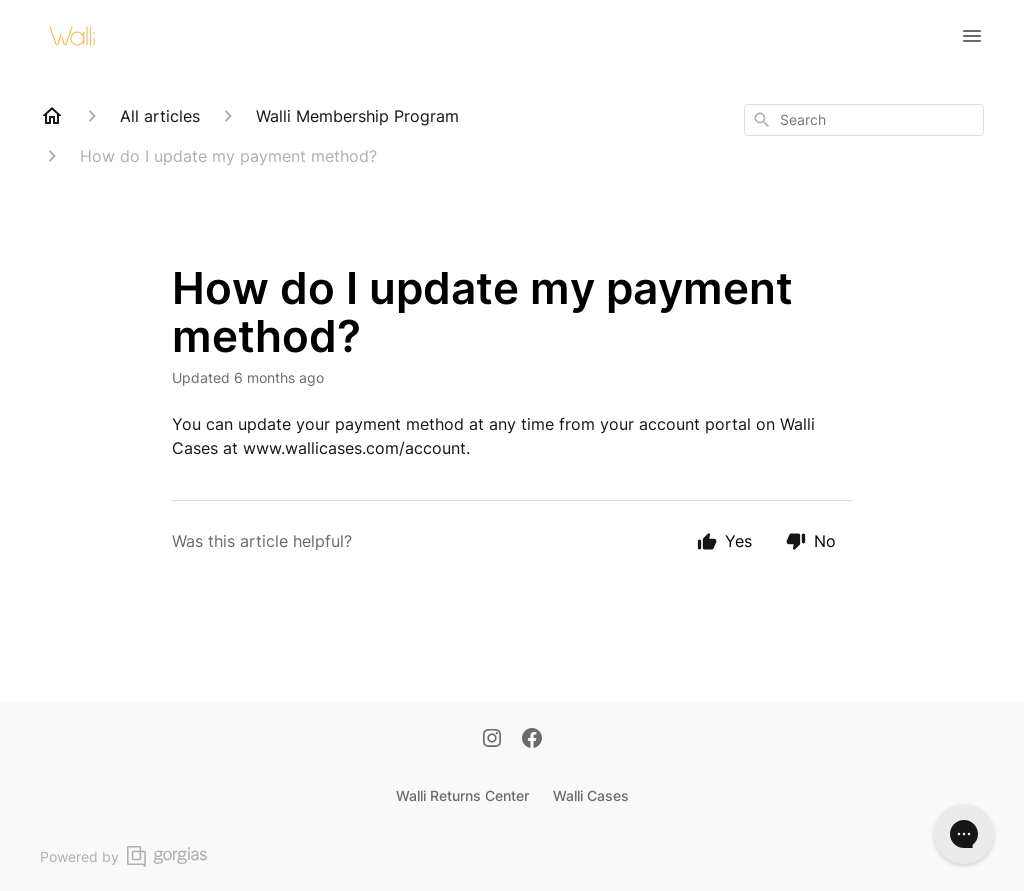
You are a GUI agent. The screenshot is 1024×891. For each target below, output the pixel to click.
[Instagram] (492, 740)
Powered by (123, 856)
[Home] (52, 116)
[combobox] (864, 120)
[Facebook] (532, 740)
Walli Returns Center (462, 795)
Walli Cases (591, 795)
